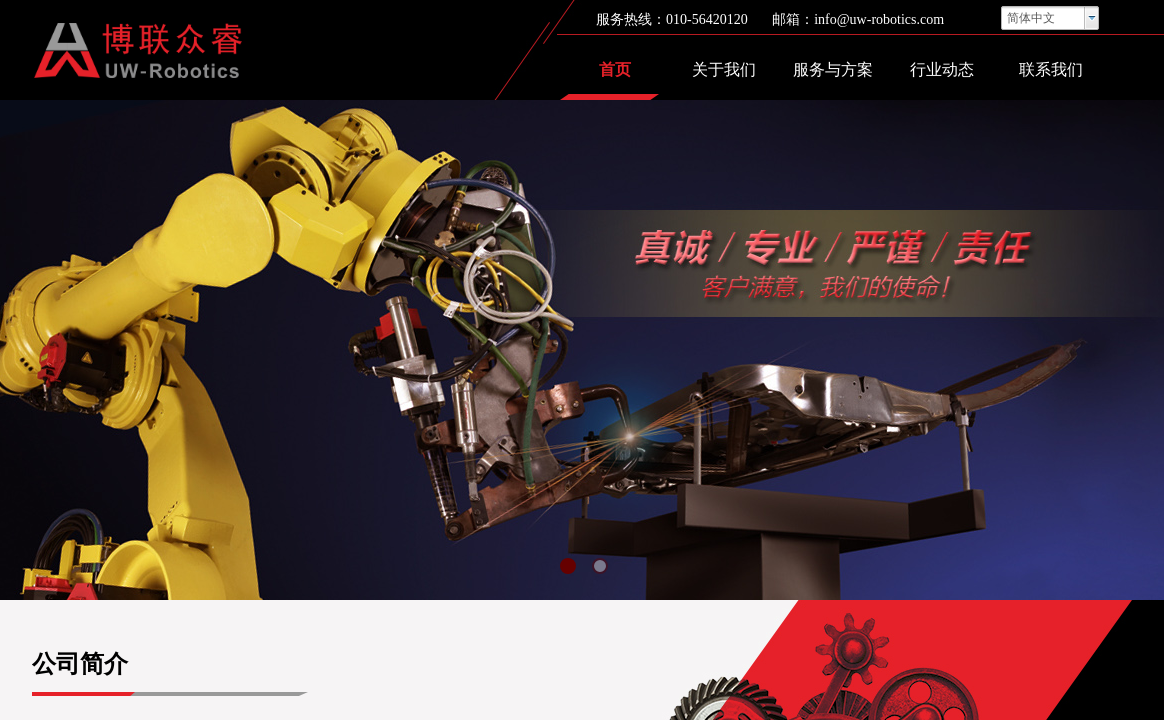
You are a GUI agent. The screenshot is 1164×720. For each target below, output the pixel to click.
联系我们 (1051, 69)
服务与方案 (833, 69)
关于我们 (724, 69)
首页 (615, 69)
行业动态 (942, 69)
